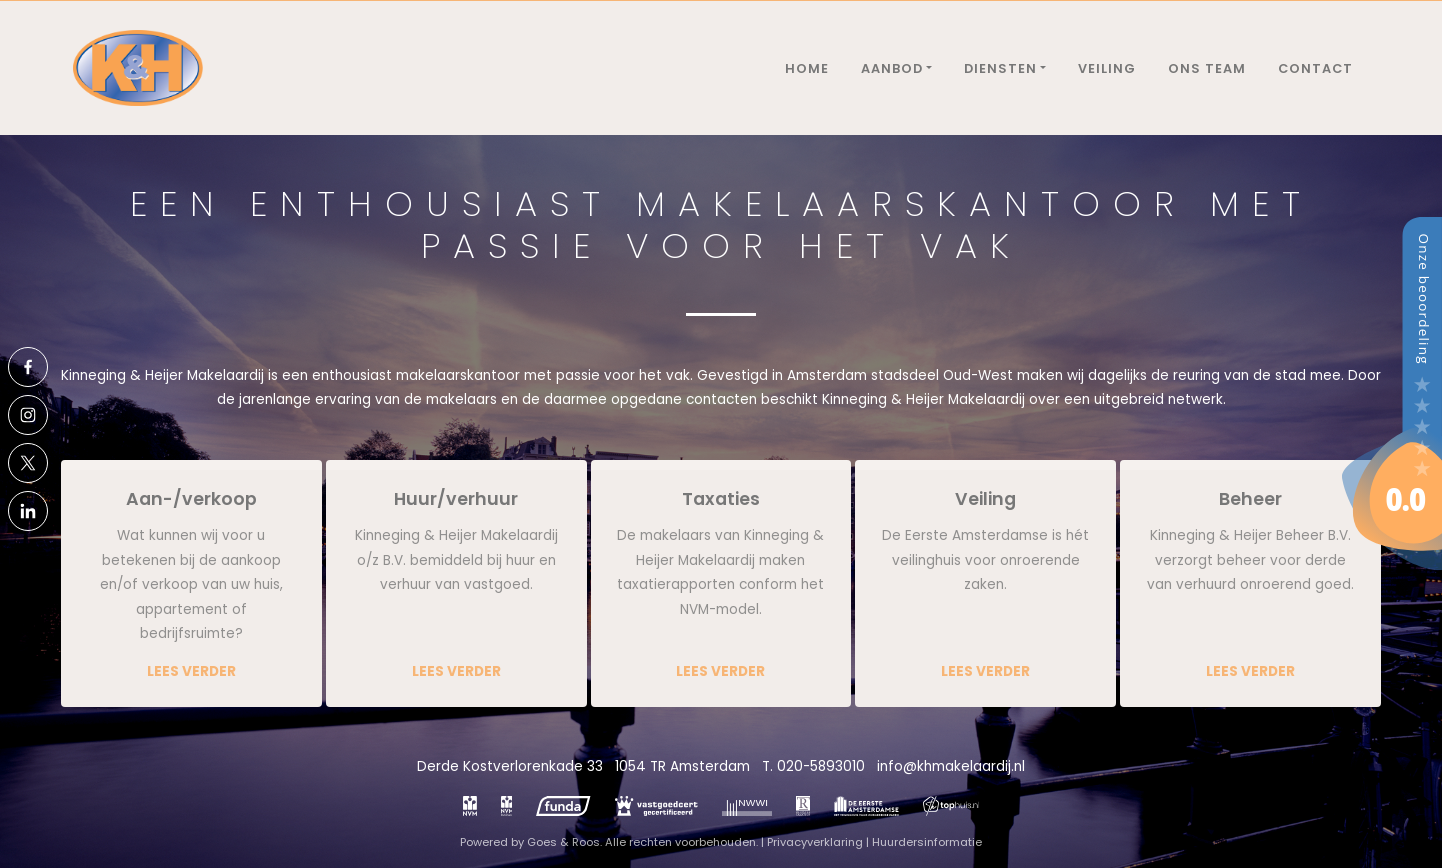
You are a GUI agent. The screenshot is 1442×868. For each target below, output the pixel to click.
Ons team (1207, 68)
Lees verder (191, 671)
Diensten (1000, 68)
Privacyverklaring (815, 842)
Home (807, 68)
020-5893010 (821, 766)
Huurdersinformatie (927, 842)
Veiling (1107, 68)
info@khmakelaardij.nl (951, 766)
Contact (1315, 68)
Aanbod (892, 68)
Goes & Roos (563, 842)
